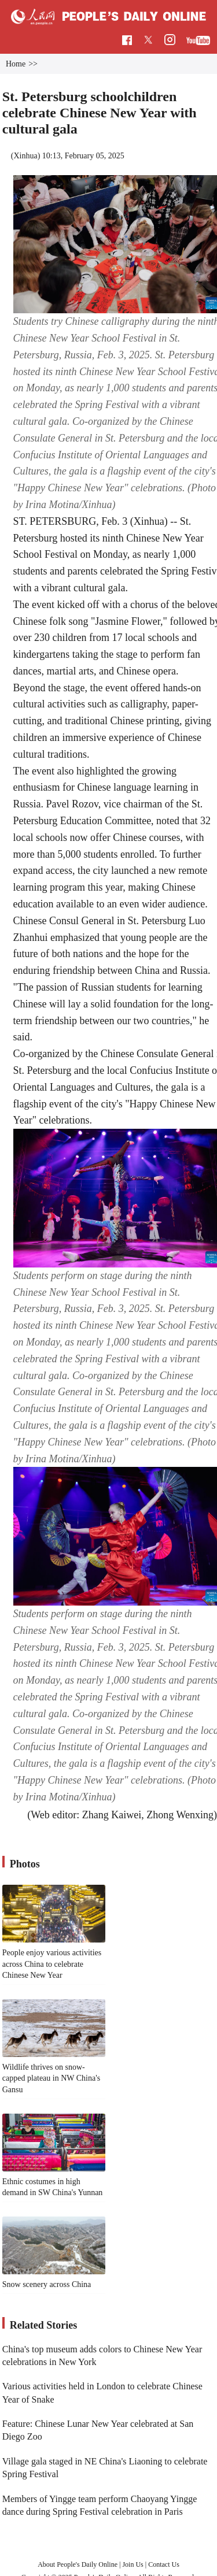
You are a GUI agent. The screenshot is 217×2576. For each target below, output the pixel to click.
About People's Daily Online (77, 2564)
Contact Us (163, 2564)
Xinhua (25, 155)
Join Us (133, 2564)
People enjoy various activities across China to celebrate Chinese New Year (51, 1964)
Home (15, 64)
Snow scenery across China (46, 2284)
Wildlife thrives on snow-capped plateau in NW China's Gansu (51, 2078)
